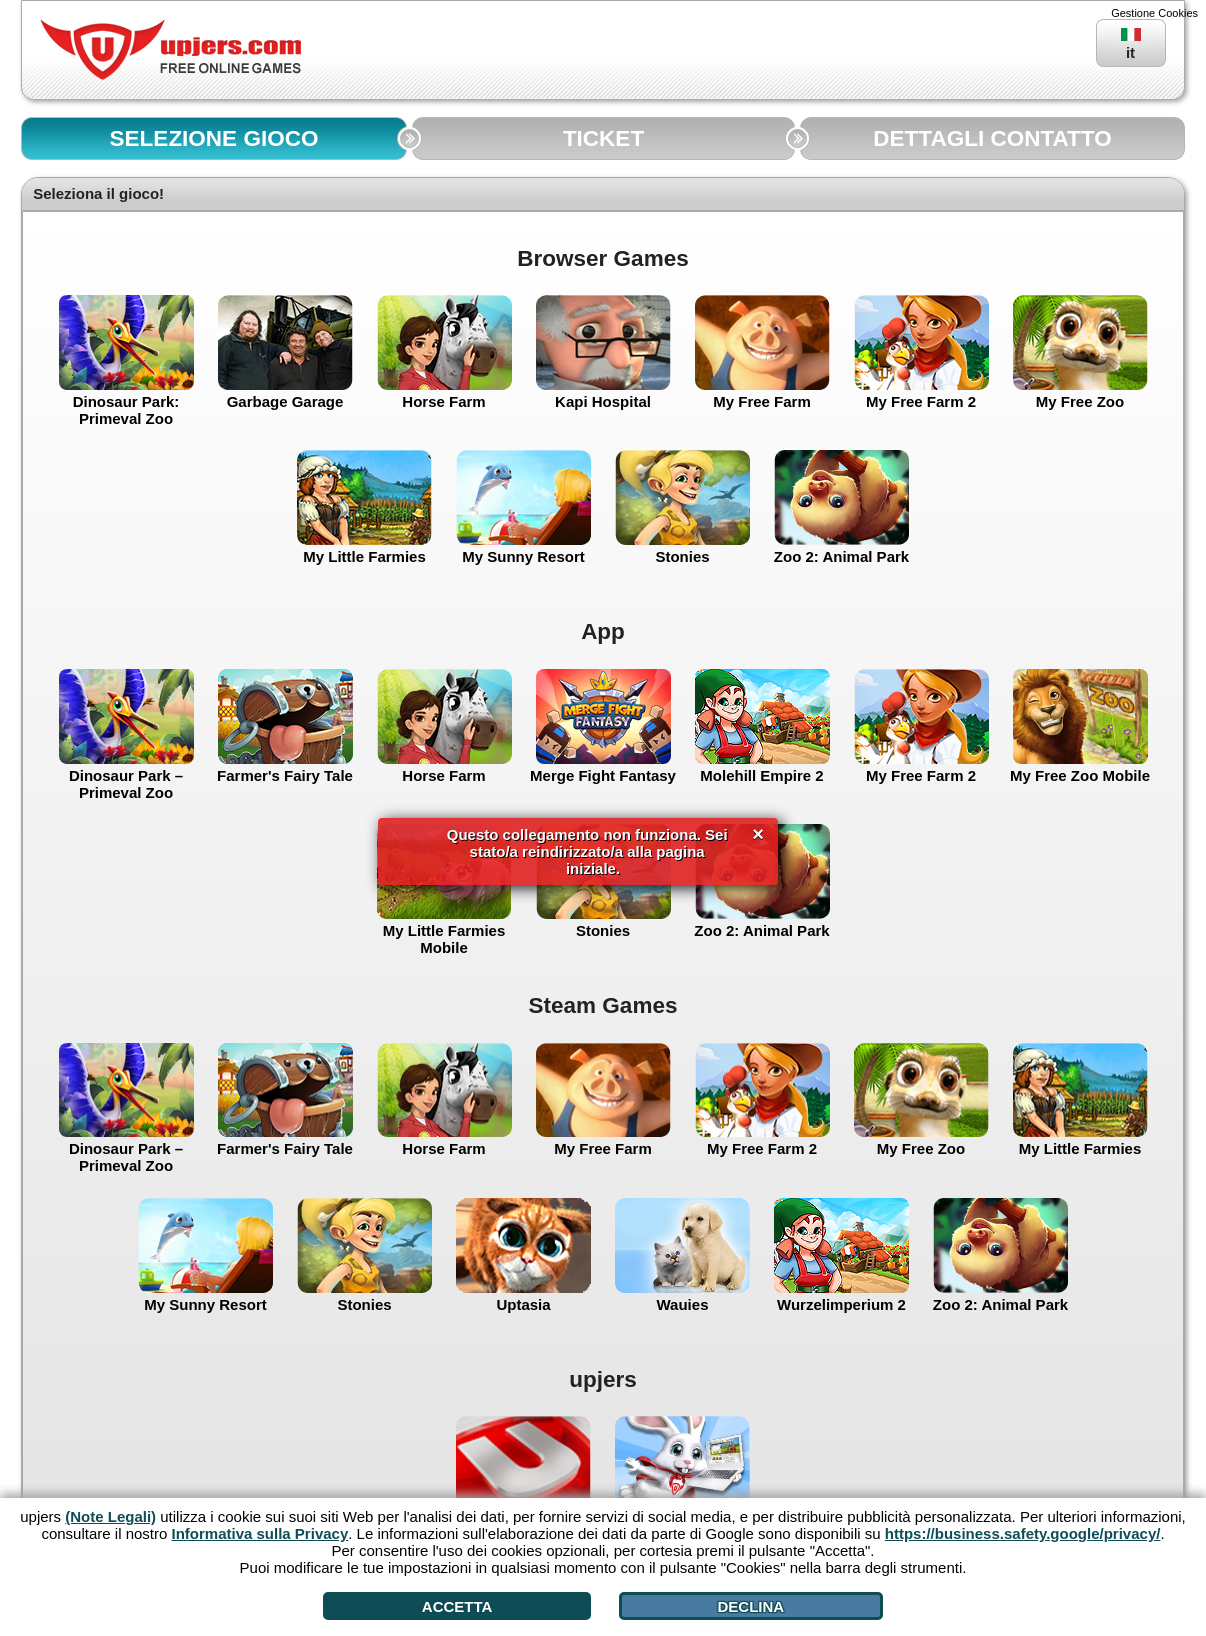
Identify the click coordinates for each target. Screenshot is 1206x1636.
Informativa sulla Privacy (260, 1533)
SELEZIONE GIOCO (214, 138)
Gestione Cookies (1154, 13)
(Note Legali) (110, 1516)
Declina (750, 1606)
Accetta (457, 1606)
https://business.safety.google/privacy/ (1023, 1533)
